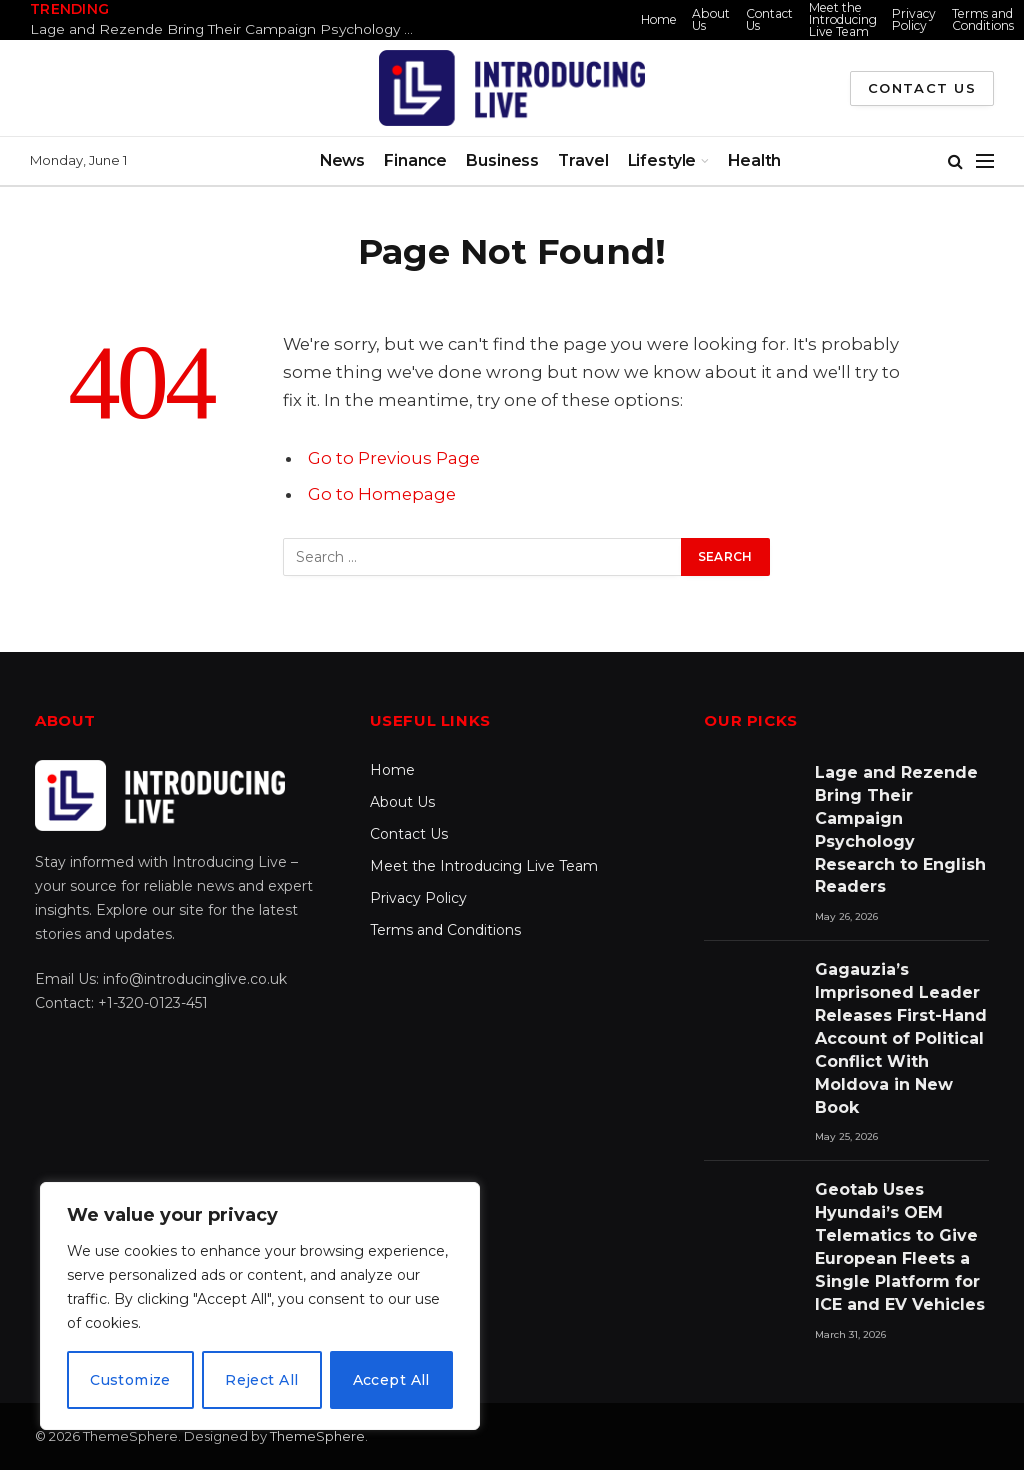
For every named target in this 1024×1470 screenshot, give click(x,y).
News (342, 160)
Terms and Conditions (983, 19)
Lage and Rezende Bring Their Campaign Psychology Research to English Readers (230, 29)
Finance (415, 160)
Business (502, 160)
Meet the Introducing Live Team (843, 19)
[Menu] (985, 161)
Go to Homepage (382, 494)
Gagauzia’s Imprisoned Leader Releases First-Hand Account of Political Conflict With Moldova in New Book (901, 1038)
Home (659, 19)
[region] (260, 1306)
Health (754, 160)
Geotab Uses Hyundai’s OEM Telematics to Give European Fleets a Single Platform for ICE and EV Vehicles (900, 1246)
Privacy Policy (914, 19)
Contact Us (769, 19)
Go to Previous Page (394, 458)
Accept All (391, 1380)
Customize (130, 1380)
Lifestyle (662, 160)
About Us (711, 19)
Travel (583, 160)
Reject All (261, 1380)
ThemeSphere (317, 1436)
